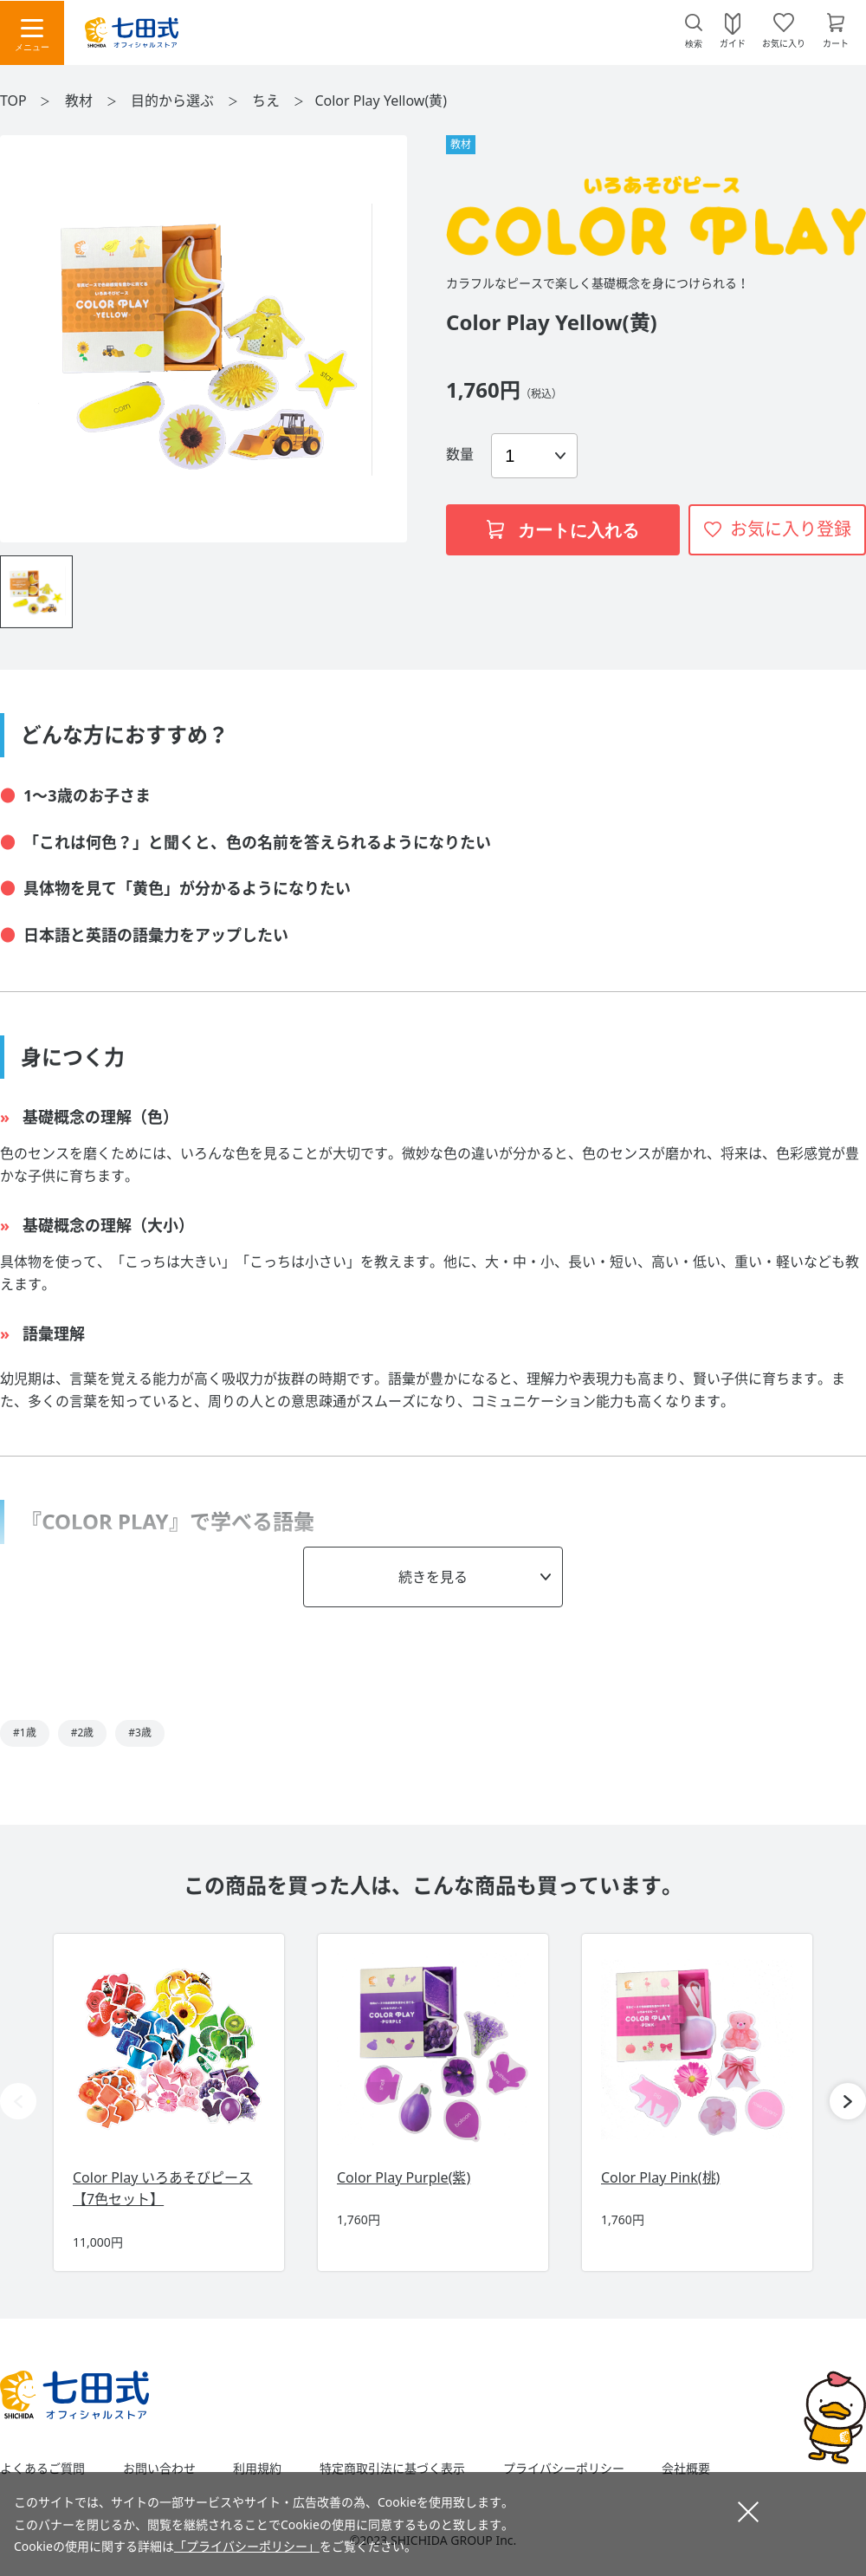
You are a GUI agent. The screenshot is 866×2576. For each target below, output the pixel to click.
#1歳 (24, 1732)
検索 (693, 44)
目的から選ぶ (174, 100)
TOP (13, 100)
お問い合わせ (159, 2468)
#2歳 (82, 1732)
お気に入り (783, 42)
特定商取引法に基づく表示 (392, 2468)
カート (836, 42)
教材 (80, 100)
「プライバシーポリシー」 (247, 2546)
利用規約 (257, 2468)
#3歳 (140, 1732)
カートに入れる (563, 530)
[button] (848, 2101)
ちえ (267, 100)
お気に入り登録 (790, 529)
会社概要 (686, 2468)
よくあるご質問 (42, 2468)
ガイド (733, 42)
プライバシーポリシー (563, 2468)
